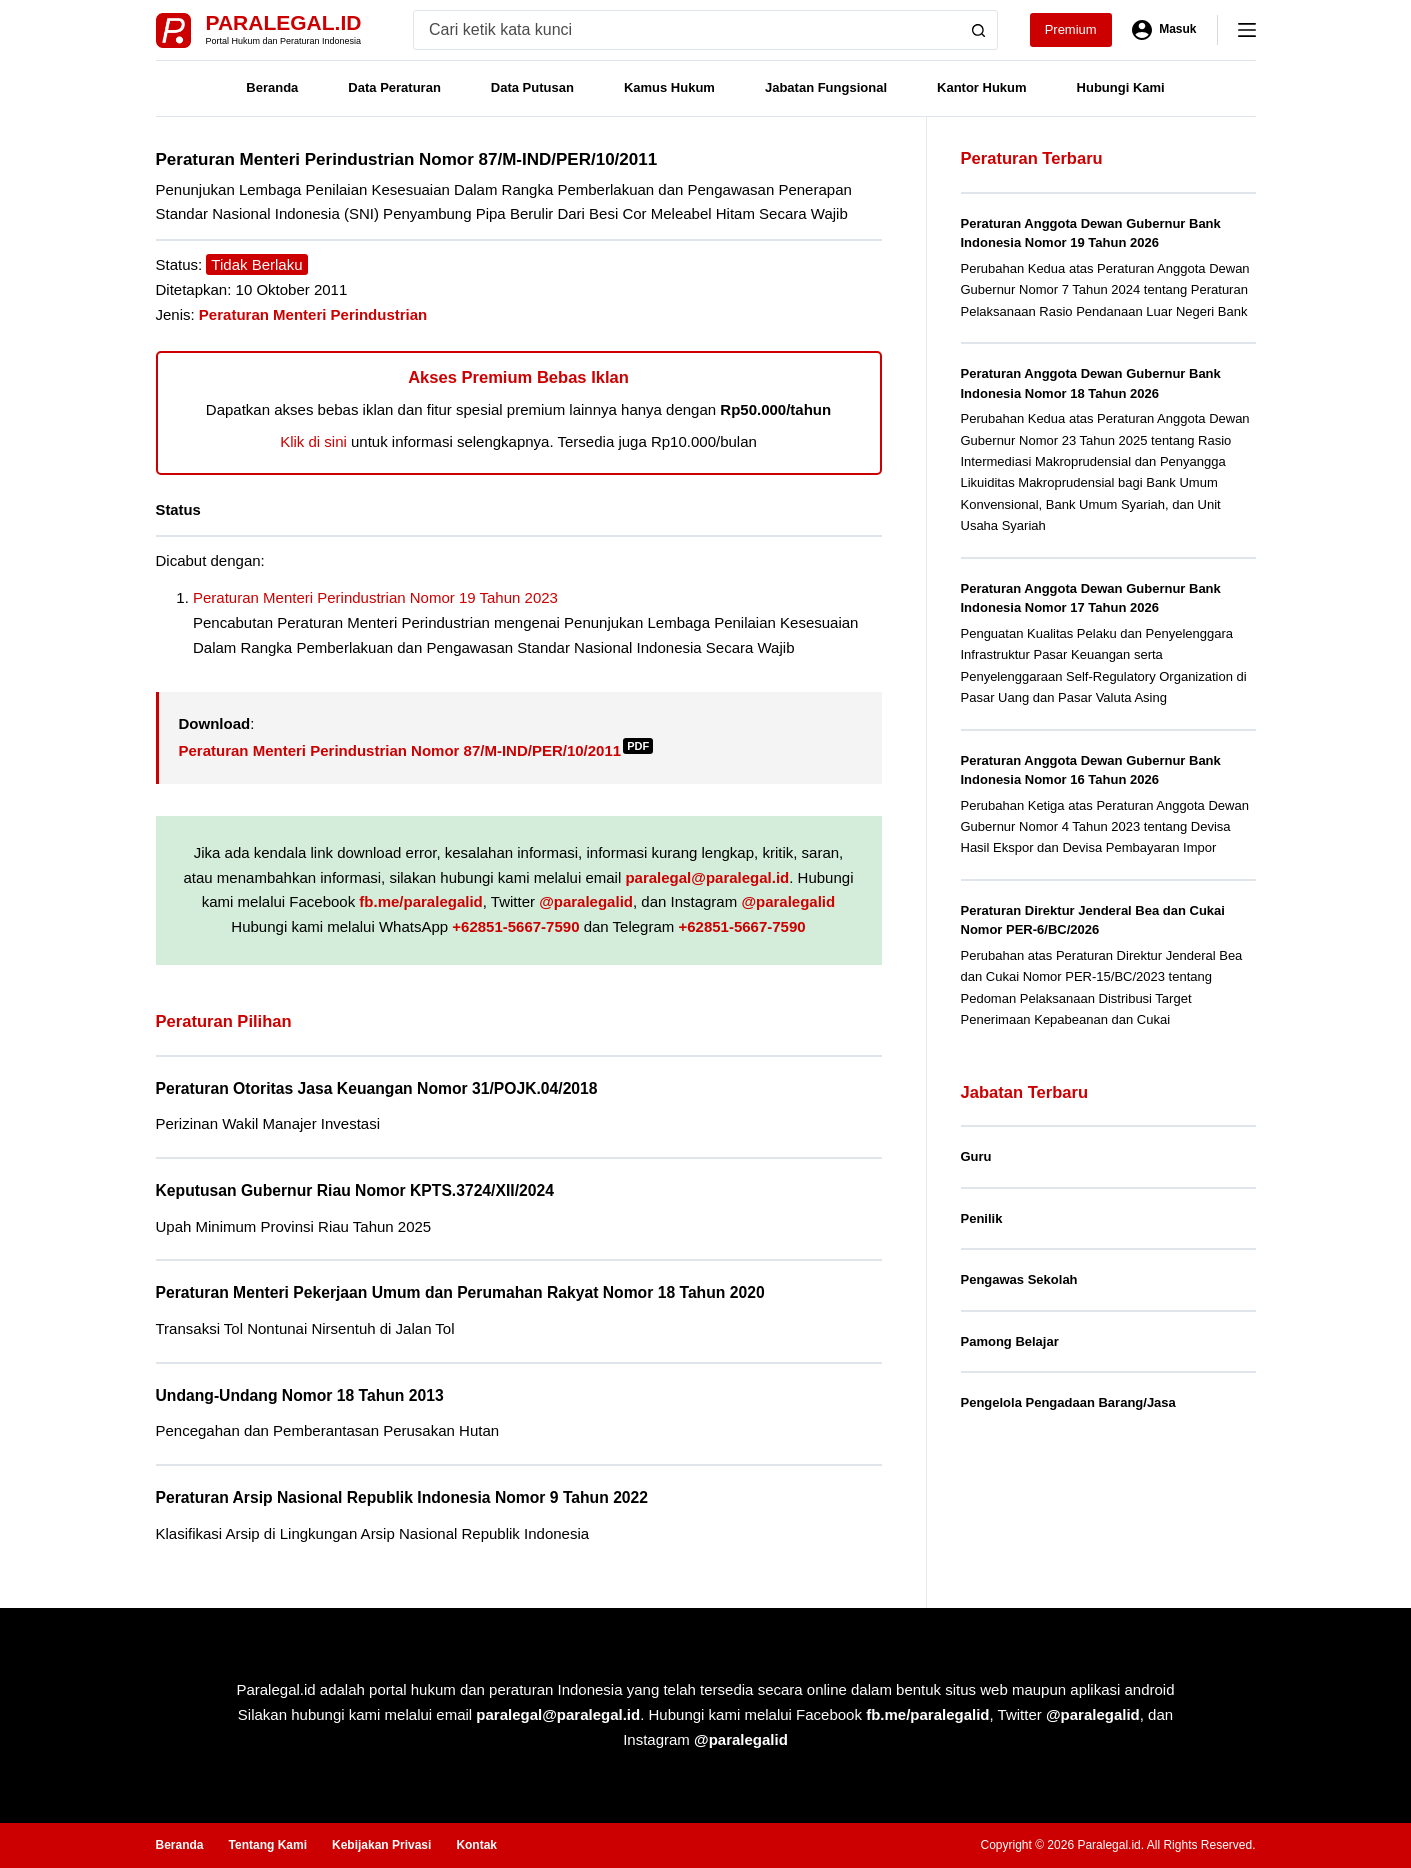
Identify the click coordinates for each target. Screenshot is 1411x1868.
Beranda (272, 87)
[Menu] (1247, 30)
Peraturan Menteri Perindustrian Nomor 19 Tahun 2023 (375, 597)
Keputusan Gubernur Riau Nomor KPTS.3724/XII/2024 (355, 1190)
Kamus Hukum (669, 87)
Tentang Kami (268, 1845)
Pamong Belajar (1010, 1341)
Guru (976, 1156)
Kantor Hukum (982, 87)
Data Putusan (532, 87)
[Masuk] (1164, 30)
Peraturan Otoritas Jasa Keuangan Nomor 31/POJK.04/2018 (377, 1088)
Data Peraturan (394, 87)
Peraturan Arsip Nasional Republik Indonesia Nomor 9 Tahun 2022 (402, 1497)
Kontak (476, 1845)
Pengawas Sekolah (1019, 1279)
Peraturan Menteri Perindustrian (313, 314)
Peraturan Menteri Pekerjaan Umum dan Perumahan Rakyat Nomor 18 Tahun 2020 (460, 1292)
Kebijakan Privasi (381, 1845)
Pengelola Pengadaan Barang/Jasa (1068, 1402)
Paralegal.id (284, 22)
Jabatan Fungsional (826, 87)
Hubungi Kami (1121, 87)
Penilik (982, 1218)
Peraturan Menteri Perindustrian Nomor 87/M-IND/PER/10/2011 (416, 750)
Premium (1071, 29)
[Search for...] (686, 30)
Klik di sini (313, 441)
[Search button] (978, 30)
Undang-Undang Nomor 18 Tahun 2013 (300, 1395)
